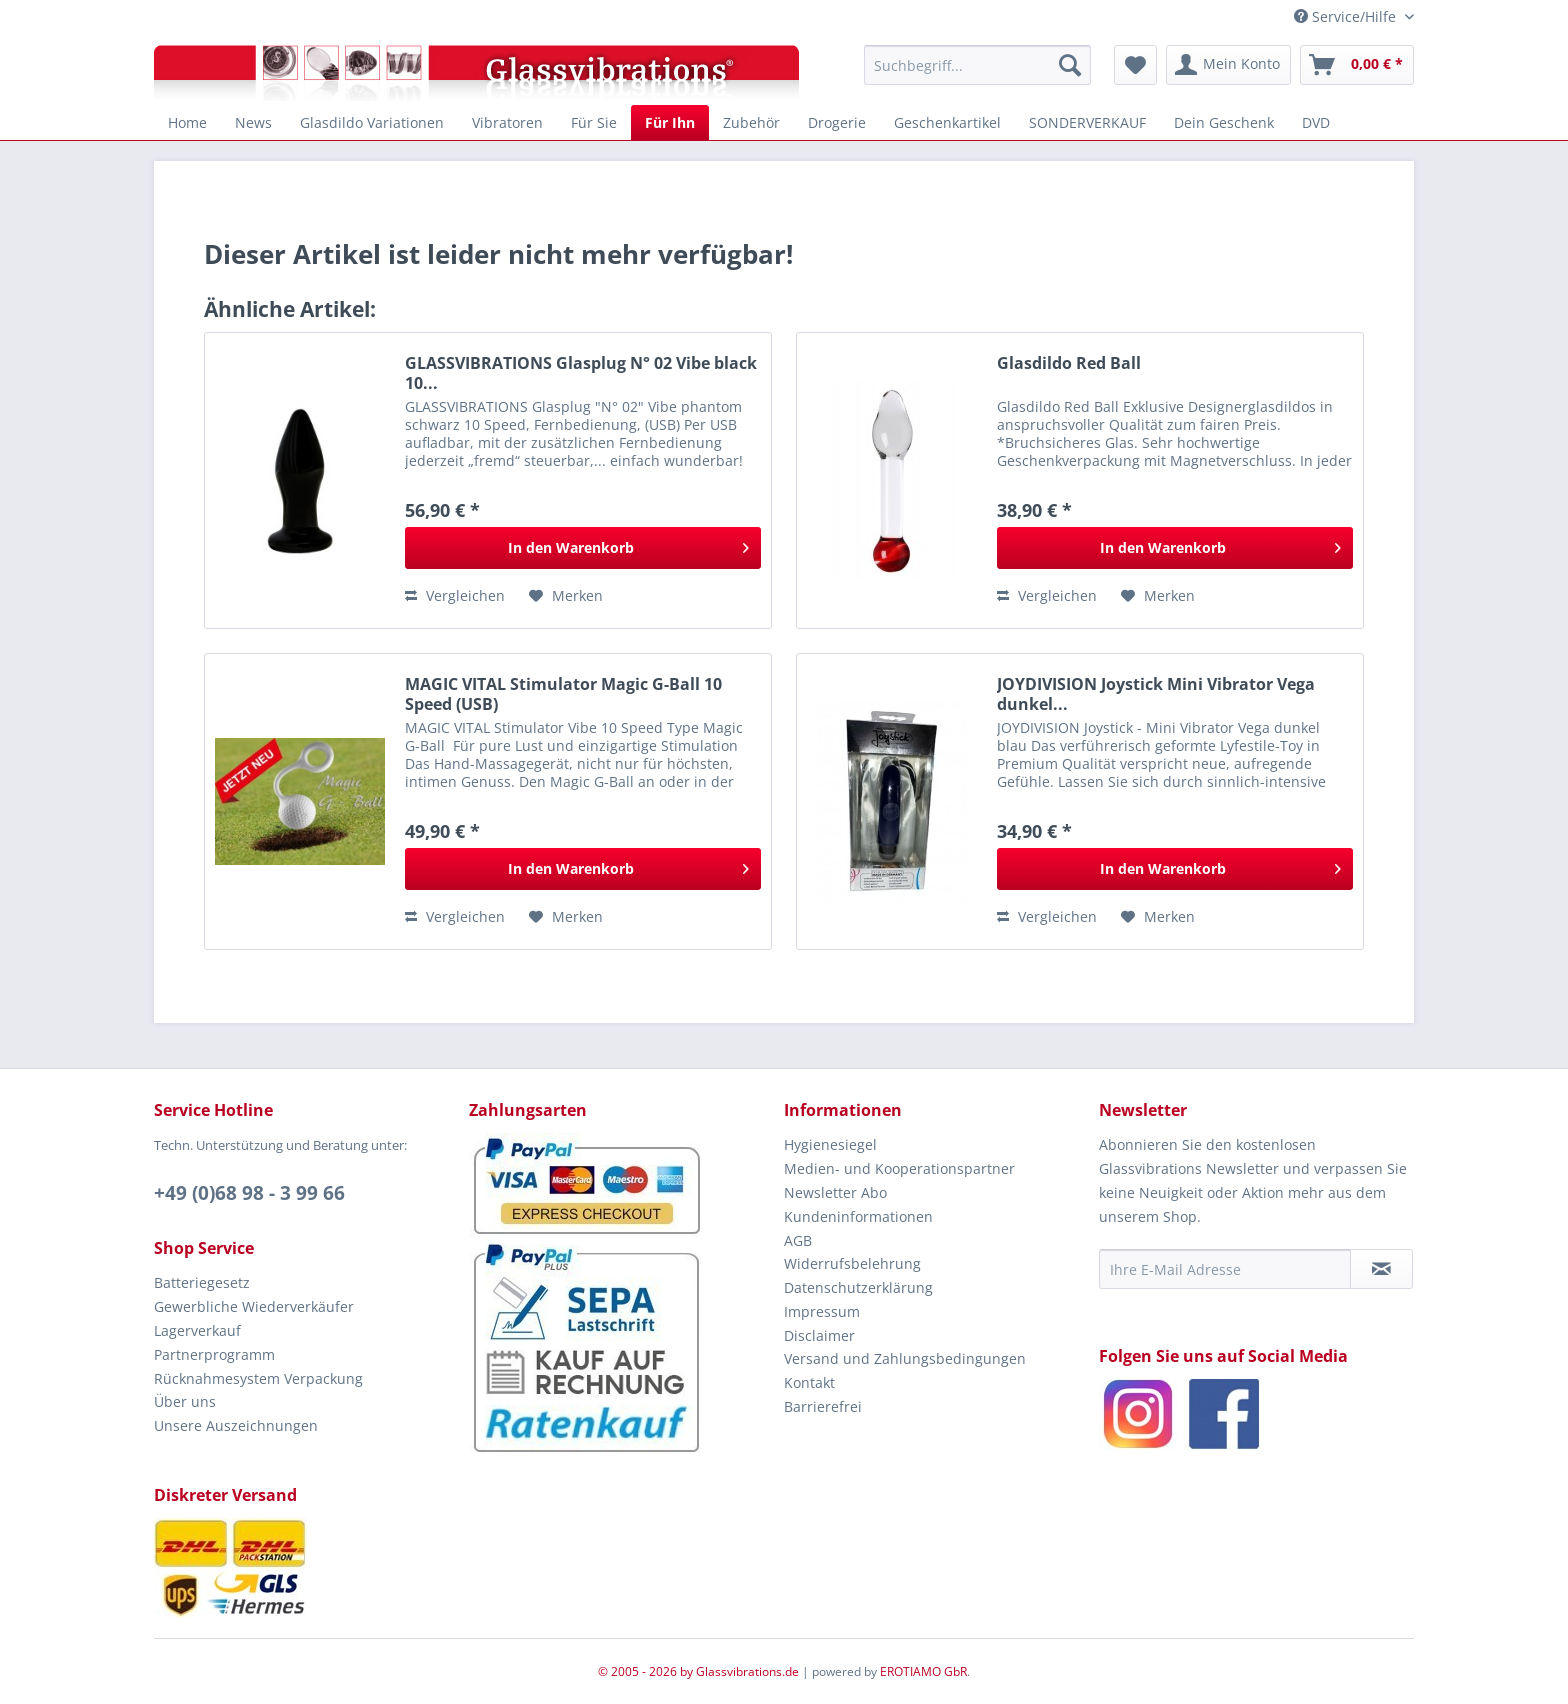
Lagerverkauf (197, 1330)
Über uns (185, 1401)
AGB (798, 1240)
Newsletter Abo (835, 1192)
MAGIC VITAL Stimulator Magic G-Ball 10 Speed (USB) (563, 694)
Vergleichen (455, 595)
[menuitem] (977, 65)
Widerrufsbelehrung (852, 1263)
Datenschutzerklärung (858, 1287)
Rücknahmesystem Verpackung (258, 1378)
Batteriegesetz (202, 1282)
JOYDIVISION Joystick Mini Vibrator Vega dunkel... (1156, 694)
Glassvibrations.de (747, 1671)
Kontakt (809, 1382)
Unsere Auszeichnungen (236, 1425)
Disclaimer (819, 1335)
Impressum (822, 1311)
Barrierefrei (823, 1406)
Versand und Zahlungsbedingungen (905, 1358)
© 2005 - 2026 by (647, 1671)
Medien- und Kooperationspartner (899, 1168)
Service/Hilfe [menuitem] (1347, 16)
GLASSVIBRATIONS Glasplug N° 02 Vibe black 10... (581, 373)
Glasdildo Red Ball (1069, 363)
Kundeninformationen (858, 1216)
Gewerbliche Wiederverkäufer (254, 1306)
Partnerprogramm (214, 1354)
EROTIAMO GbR (923, 1671)
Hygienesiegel (830, 1144)
